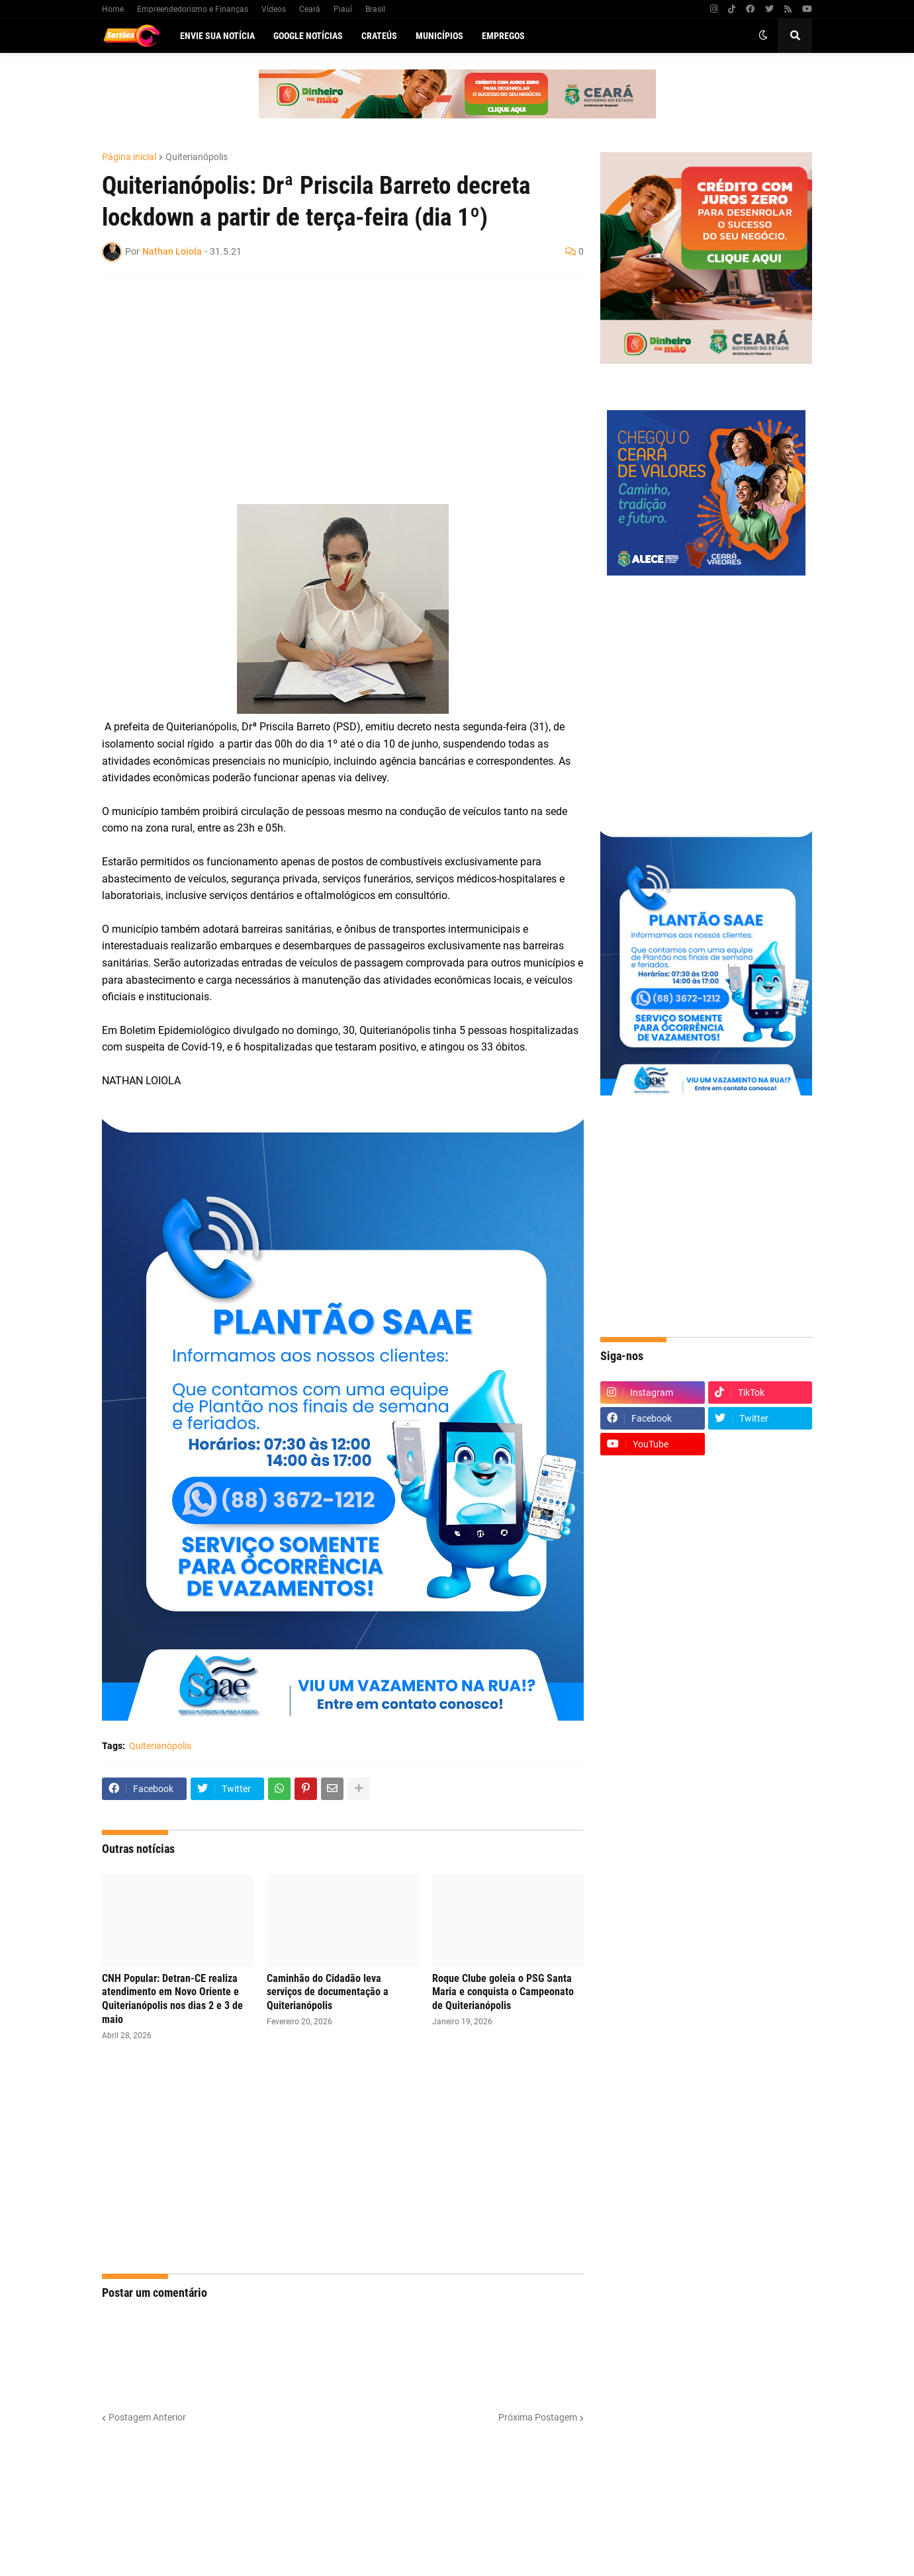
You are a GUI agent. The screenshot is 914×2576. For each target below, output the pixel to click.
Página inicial (129, 156)
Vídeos (273, 9)
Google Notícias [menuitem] (308, 35)
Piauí (343, 9)
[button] (763, 36)
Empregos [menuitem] (503, 35)
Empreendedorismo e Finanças (192, 9)
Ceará (309, 9)
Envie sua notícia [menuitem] (217, 35)
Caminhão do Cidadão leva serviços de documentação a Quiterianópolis (327, 1992)
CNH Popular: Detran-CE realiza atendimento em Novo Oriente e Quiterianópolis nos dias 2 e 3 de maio (172, 1999)
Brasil (375, 9)
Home (113, 9)
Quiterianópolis (196, 156)
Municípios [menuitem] (439, 35)
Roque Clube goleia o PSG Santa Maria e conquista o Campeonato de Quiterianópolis (503, 1992)
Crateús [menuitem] (379, 35)
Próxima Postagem (537, 2417)
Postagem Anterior (147, 2417)
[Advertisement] (329, 381)
